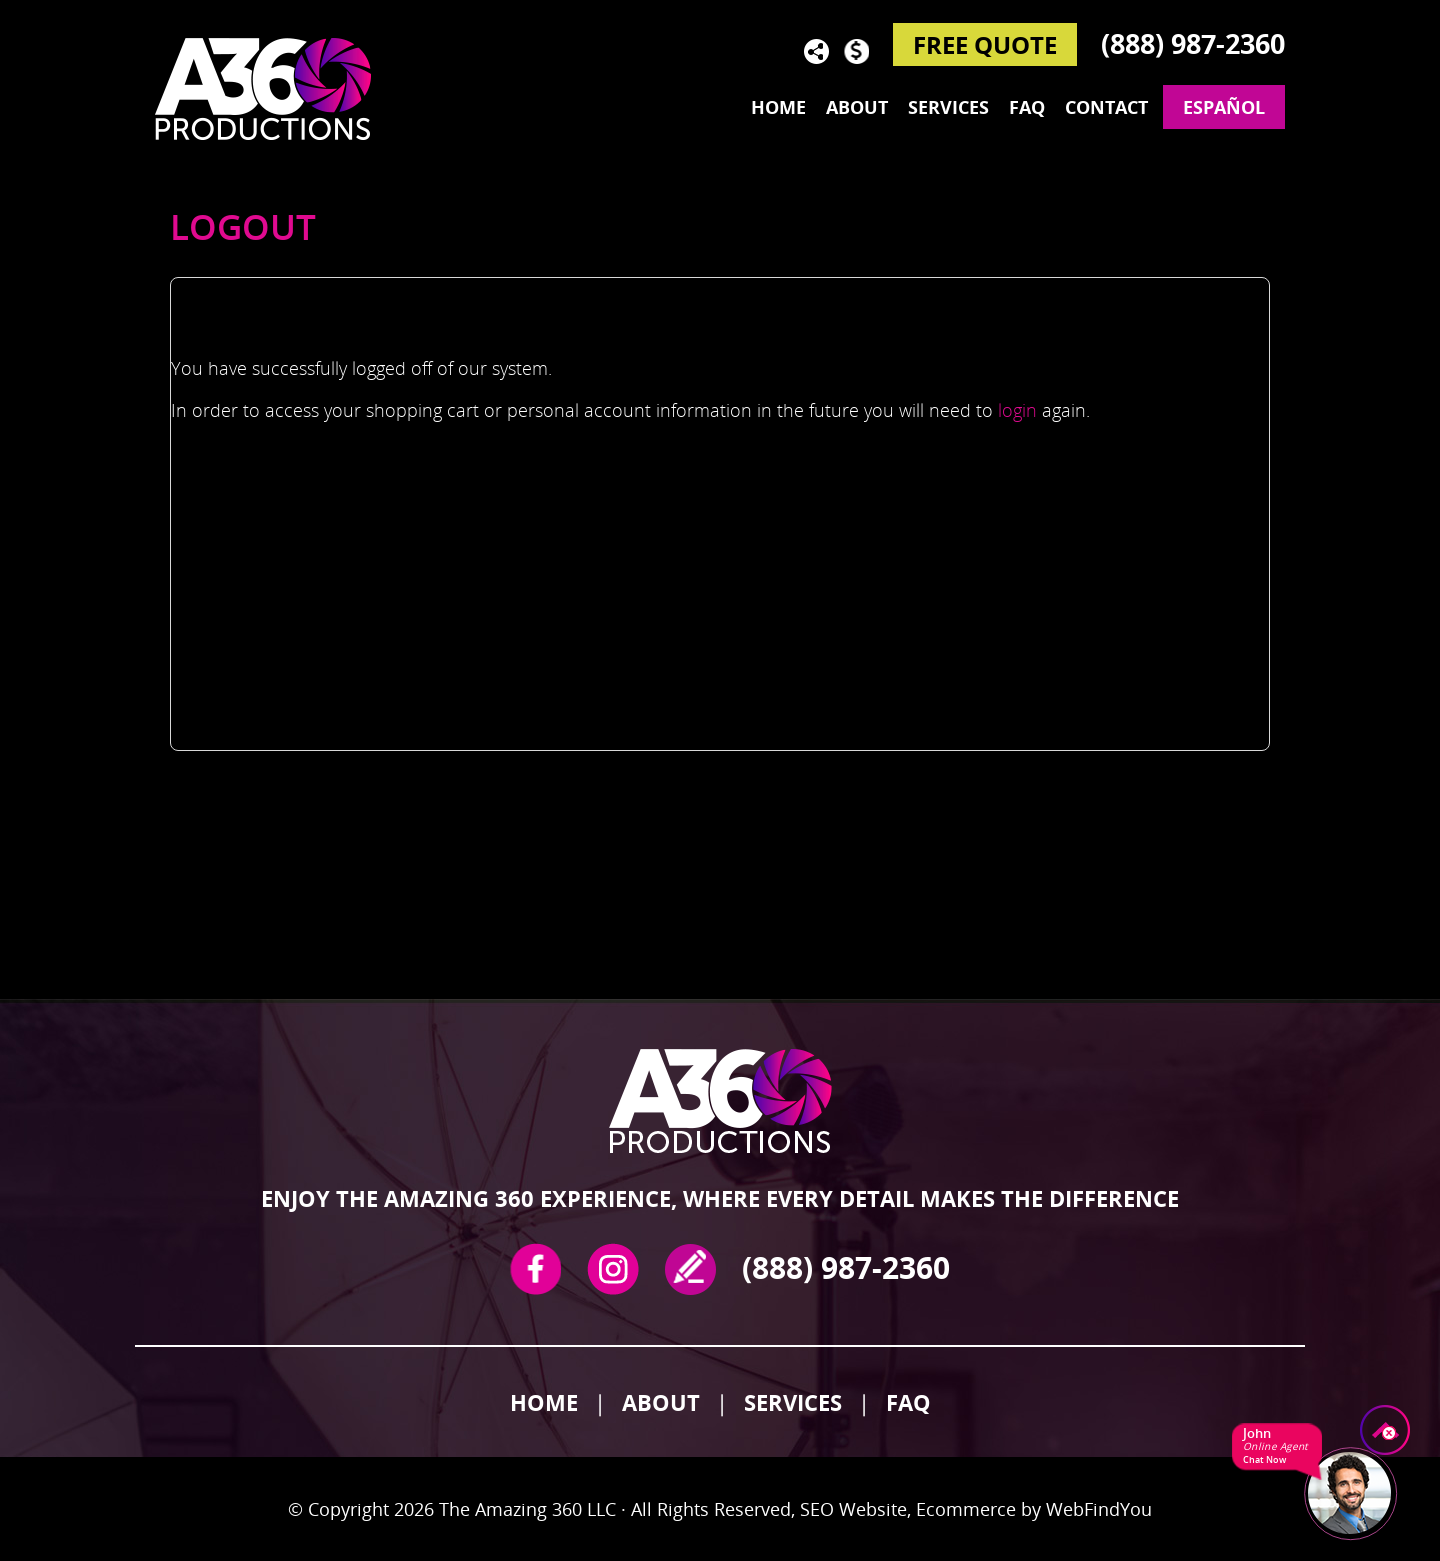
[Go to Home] (275, 88)
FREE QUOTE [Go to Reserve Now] (985, 44)
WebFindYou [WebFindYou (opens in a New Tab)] (1099, 1509)
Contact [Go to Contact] (1106, 107)
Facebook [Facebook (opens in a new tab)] (535, 1269)
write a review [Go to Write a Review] (690, 1269)
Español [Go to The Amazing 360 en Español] (1224, 107)
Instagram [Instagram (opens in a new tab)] (613, 1269)
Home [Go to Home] (778, 107)
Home (544, 1402)
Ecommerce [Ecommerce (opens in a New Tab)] (966, 1509)
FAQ (908, 1402)
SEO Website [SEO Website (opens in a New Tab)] (853, 1509)
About (661, 1402)
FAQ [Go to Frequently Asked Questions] (1027, 107)
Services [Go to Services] (948, 107)
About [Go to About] (857, 107)
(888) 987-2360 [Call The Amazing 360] (1193, 43)
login (1017, 410)
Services (793, 1402)
